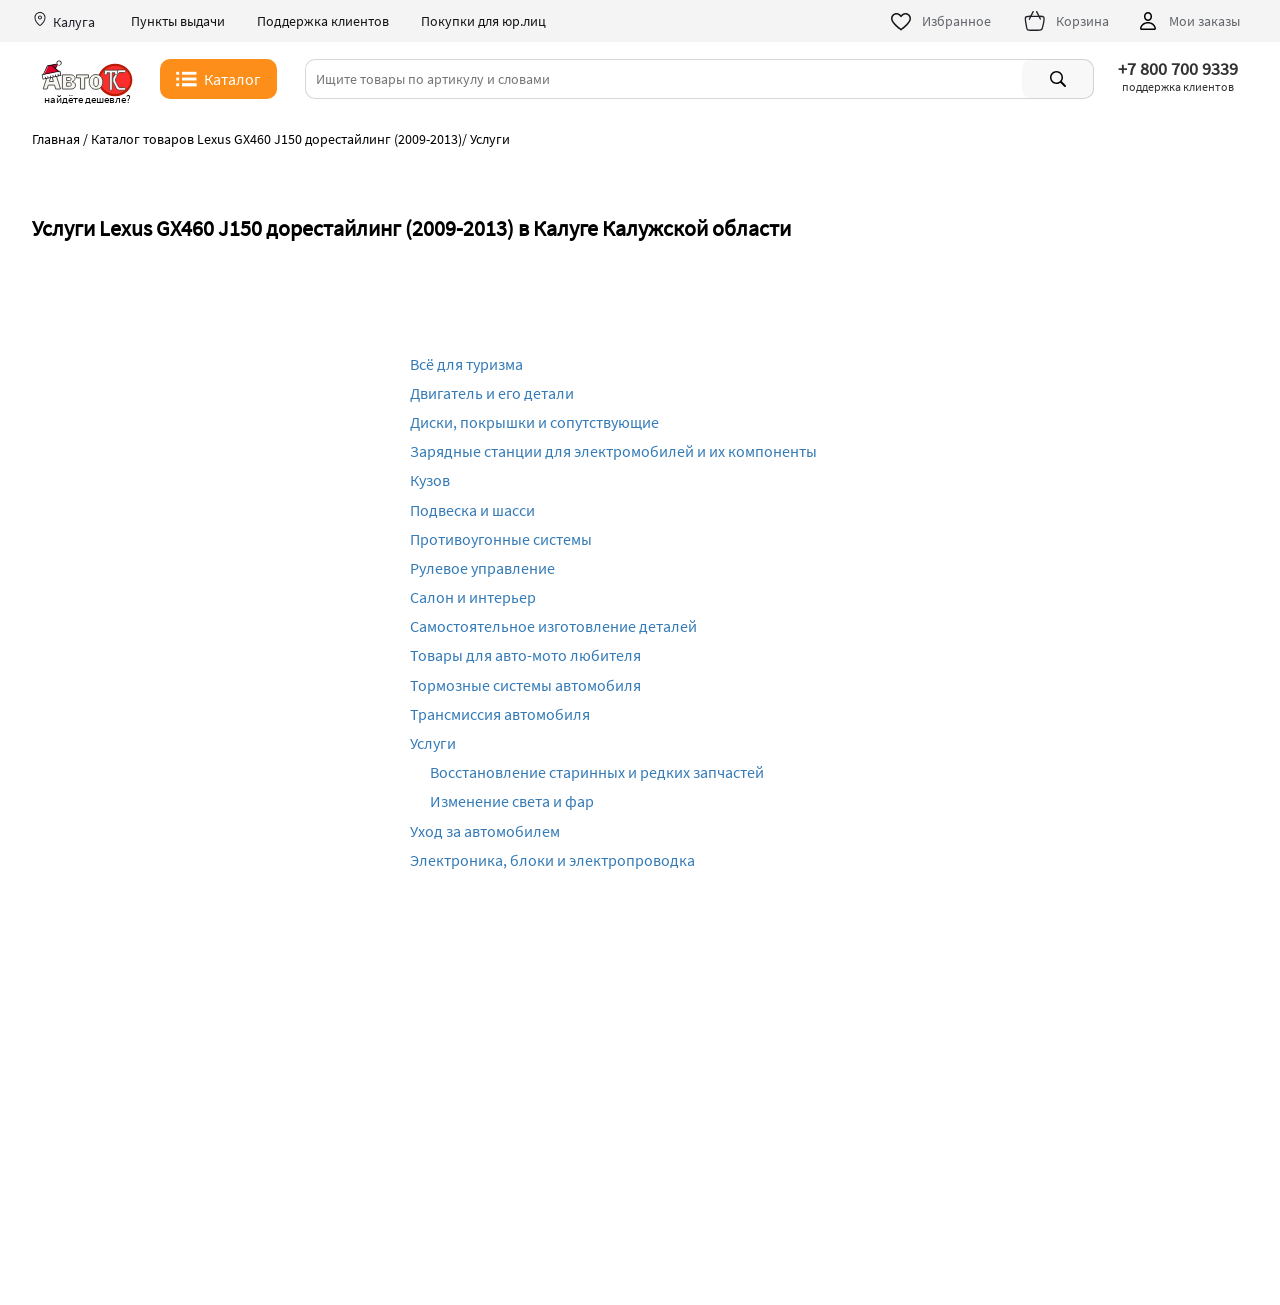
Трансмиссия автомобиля (500, 714)
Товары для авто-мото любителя (525, 655)
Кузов (430, 480)
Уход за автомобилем (485, 831)
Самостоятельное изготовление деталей (553, 626)
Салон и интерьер (473, 597)
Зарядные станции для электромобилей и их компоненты (613, 451)
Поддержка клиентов (323, 21)
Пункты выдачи (178, 21)
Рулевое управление (482, 568)
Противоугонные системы (501, 539)
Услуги (433, 743)
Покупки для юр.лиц (483, 21)
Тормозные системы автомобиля (525, 685)
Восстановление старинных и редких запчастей (597, 772)
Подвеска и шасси (472, 510)
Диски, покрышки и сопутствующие (534, 422)
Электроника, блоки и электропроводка (552, 860)
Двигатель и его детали (492, 393)
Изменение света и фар (512, 801)
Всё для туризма (466, 364)
